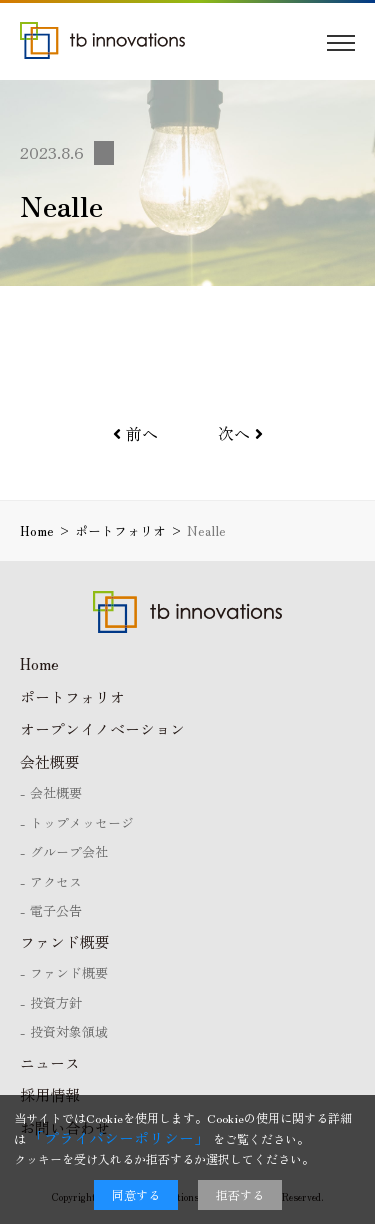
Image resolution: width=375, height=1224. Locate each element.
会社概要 (50, 761)
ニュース (50, 1062)
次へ (240, 433)
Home (39, 663)
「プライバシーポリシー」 (119, 1137)
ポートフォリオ (72, 696)
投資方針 (56, 1002)
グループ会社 (69, 851)
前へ (135, 433)
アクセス (56, 881)
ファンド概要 (65, 941)
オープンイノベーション (102, 728)
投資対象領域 (69, 1031)
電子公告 (56, 910)
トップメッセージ (82, 822)
